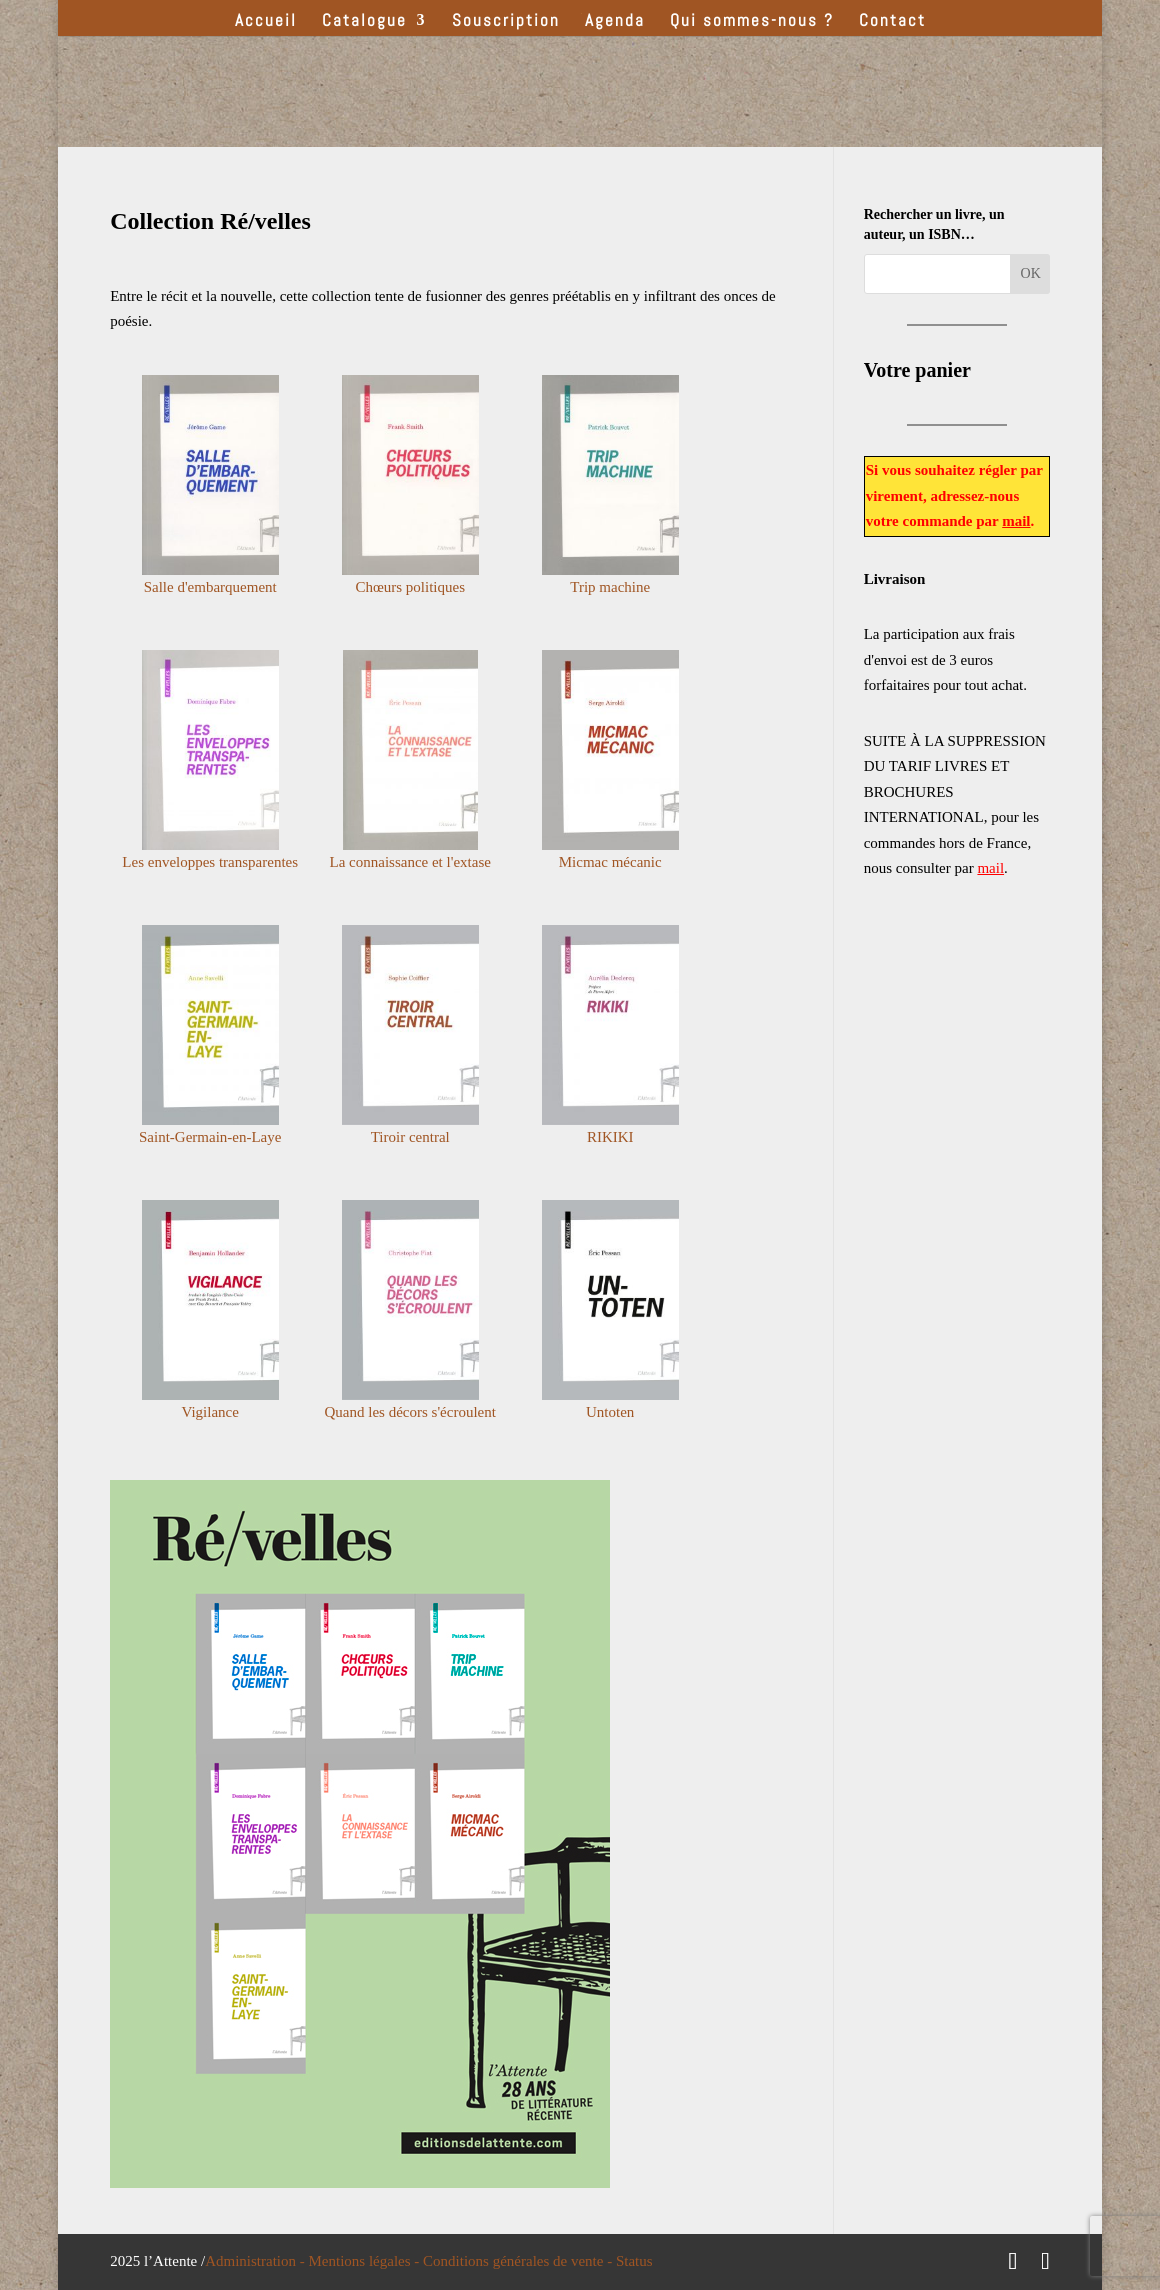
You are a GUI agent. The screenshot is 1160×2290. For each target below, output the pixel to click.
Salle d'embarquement (210, 587)
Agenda (615, 22)
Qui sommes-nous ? (752, 22)
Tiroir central (410, 1137)
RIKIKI (610, 1137)
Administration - (256, 2261)
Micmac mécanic (610, 862)
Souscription (506, 22)
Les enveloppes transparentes (210, 862)
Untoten (610, 1412)
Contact (892, 22)
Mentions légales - (366, 2261)
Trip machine (610, 587)
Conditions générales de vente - (519, 2261)
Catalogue (364, 22)
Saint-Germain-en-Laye (210, 1137)
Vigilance (209, 1412)
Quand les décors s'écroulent (410, 1412)
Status (634, 2261)
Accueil (266, 22)
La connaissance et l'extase (410, 862)
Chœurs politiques (410, 587)
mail (1016, 521)
